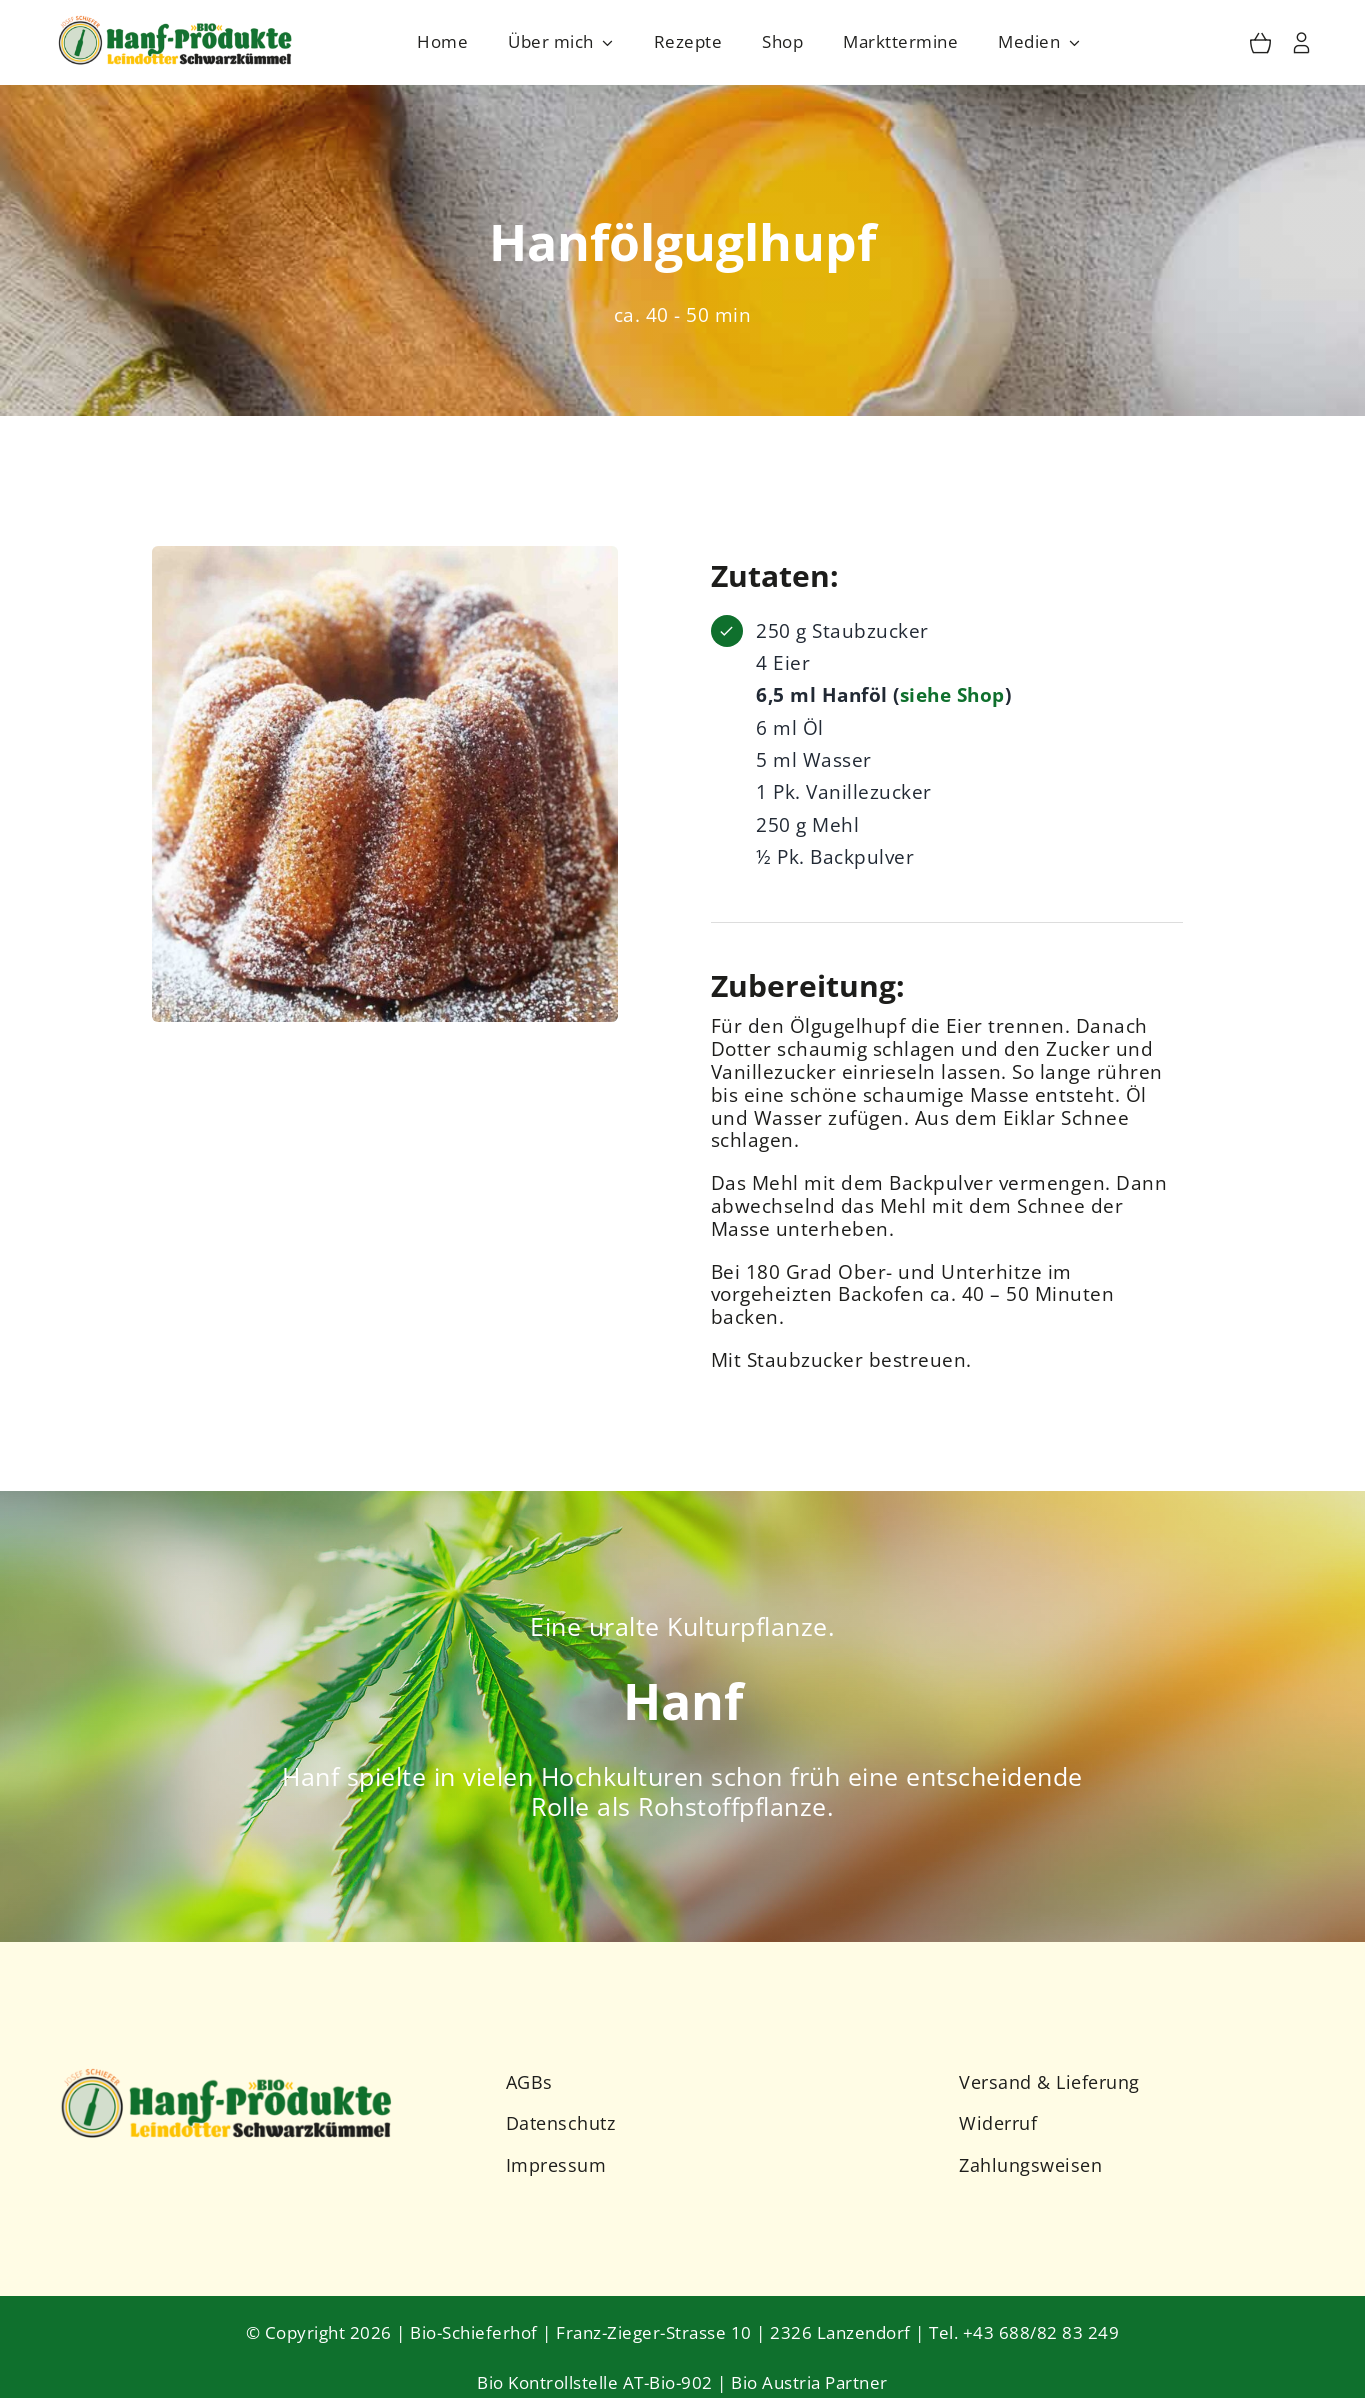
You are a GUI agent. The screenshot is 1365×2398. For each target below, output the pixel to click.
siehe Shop (952, 696)
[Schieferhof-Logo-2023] (177, 20)
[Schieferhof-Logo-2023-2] (228, 2071)
